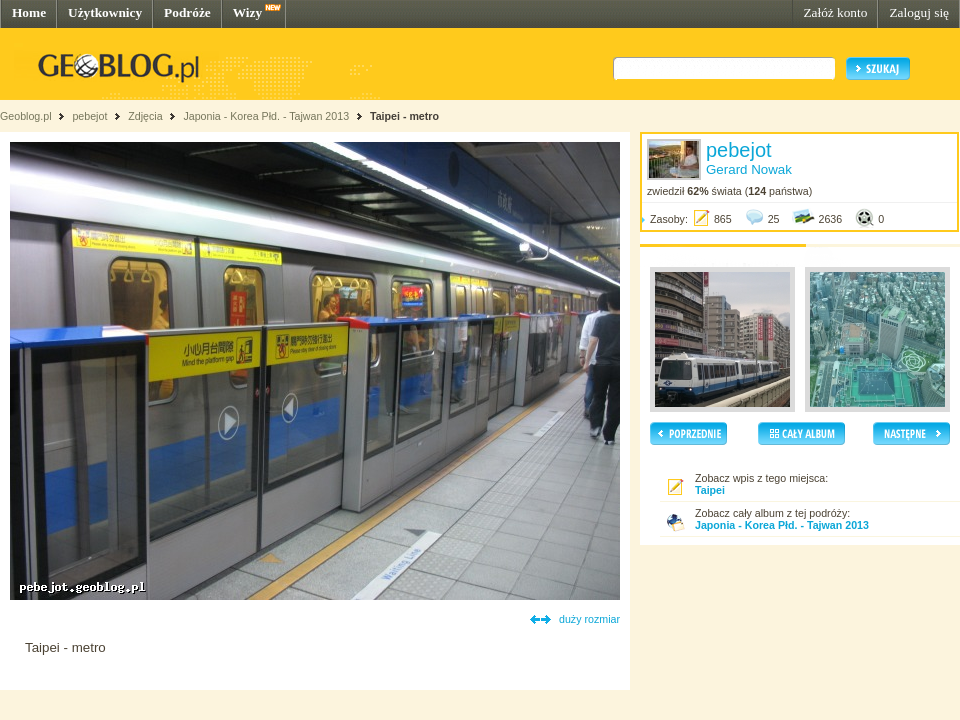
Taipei (710, 490)
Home (29, 12)
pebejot (89, 116)
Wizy (247, 12)
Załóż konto (835, 12)
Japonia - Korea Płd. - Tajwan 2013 (266, 116)
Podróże (187, 12)
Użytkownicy (105, 12)
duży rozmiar (589, 619)
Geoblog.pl (26, 116)
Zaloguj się (919, 12)
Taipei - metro (404, 116)
